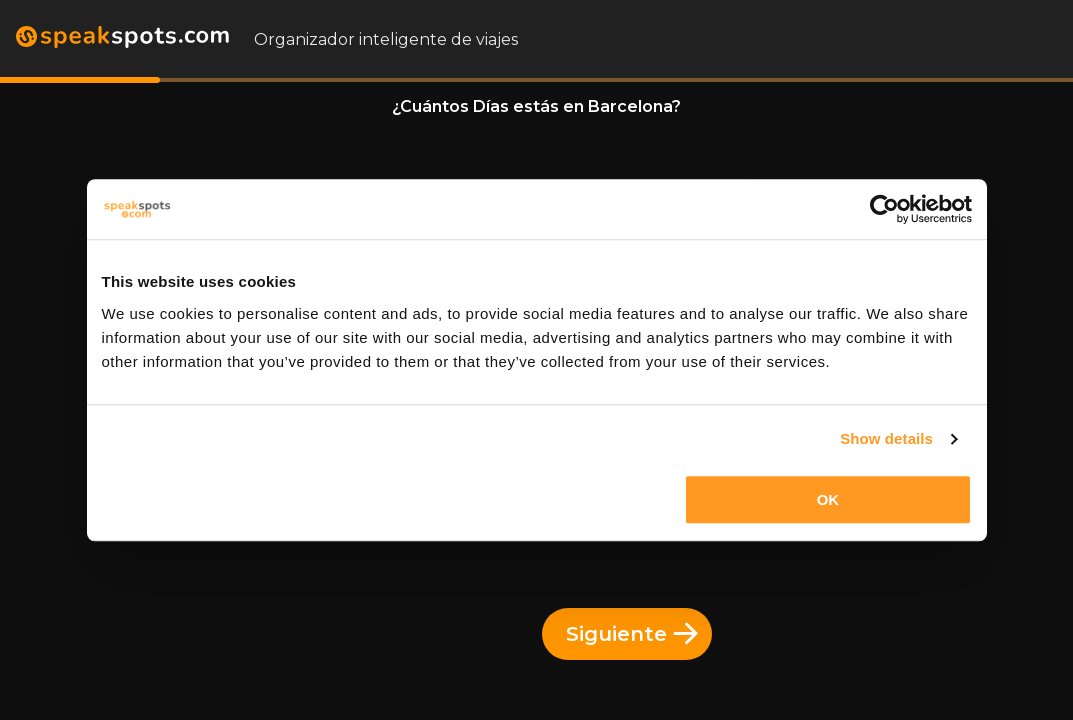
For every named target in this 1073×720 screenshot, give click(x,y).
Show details (886, 438)
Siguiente (632, 634)
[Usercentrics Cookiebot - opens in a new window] (884, 209)
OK (828, 499)
